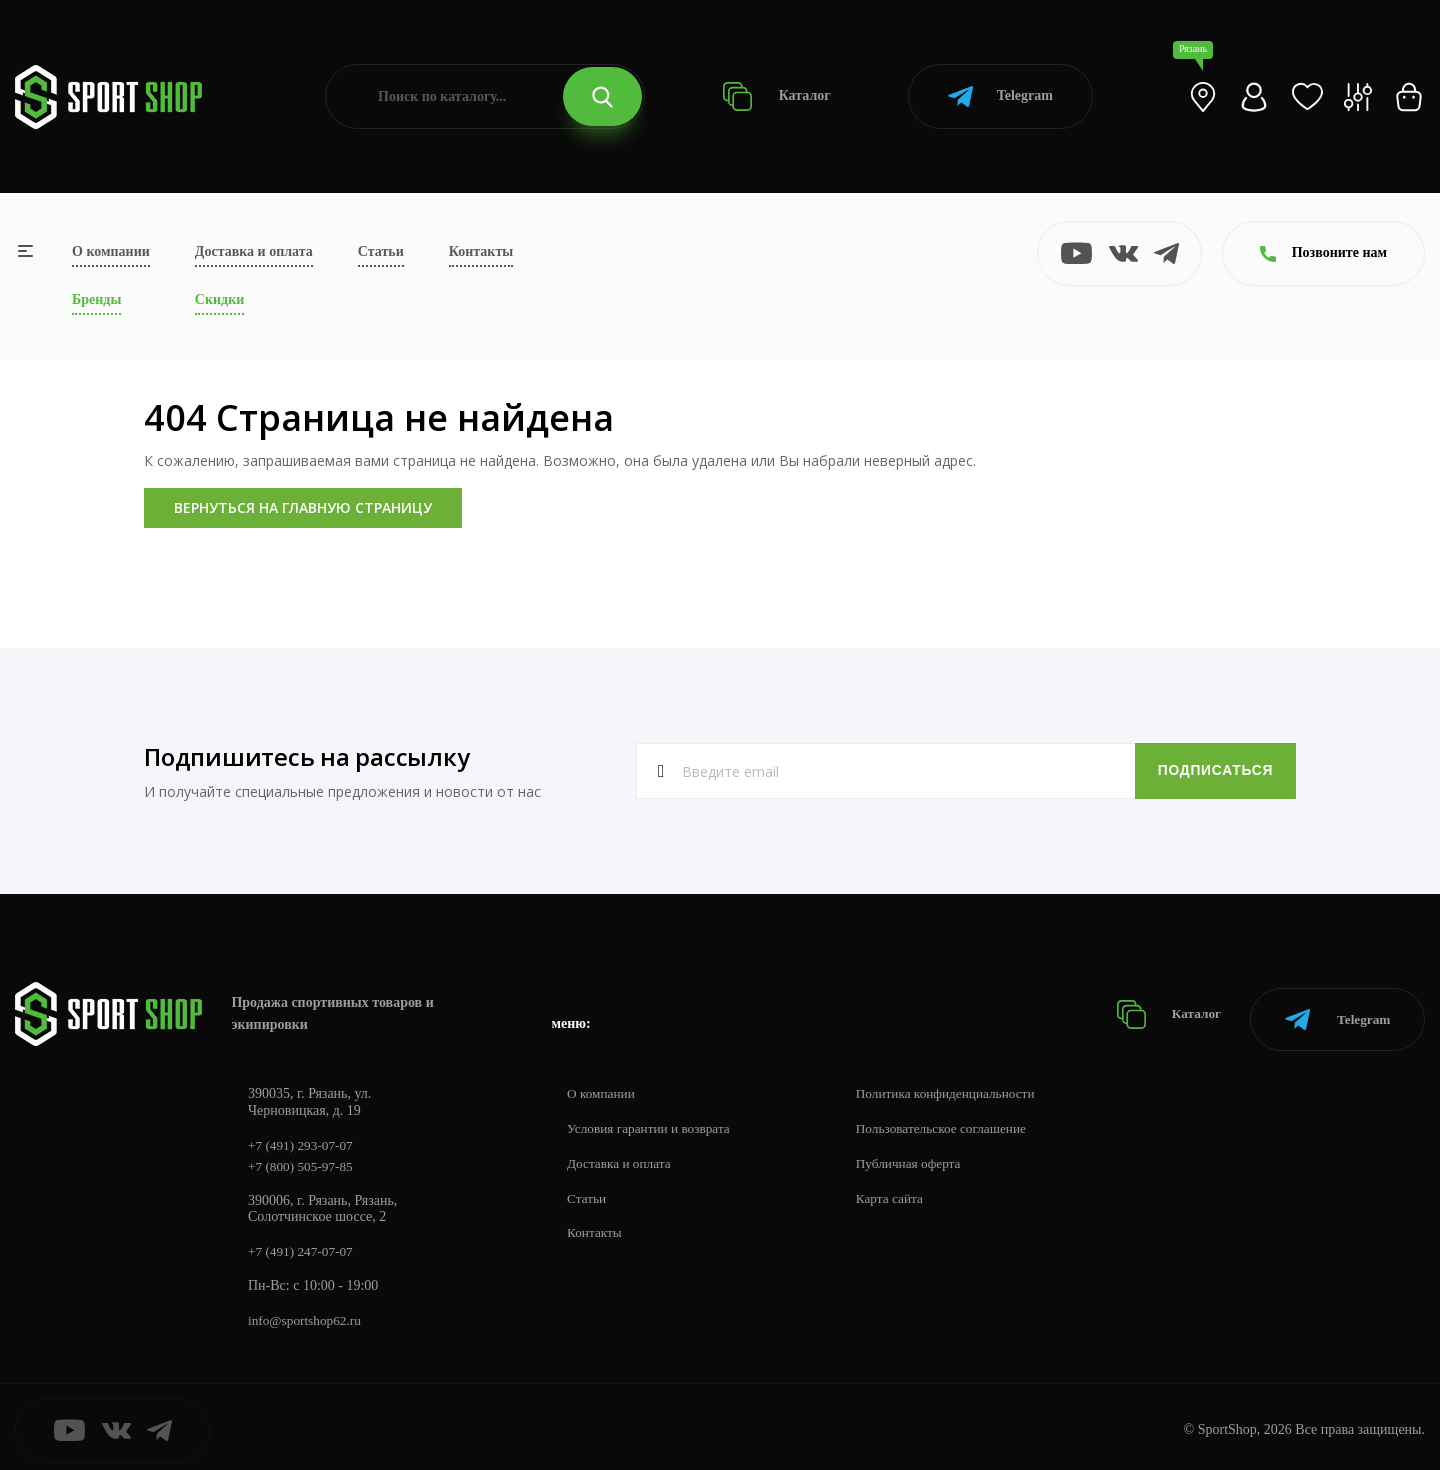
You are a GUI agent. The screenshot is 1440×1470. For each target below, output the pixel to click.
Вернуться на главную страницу (303, 507)
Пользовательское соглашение (956, 1119)
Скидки (219, 299)
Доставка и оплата (254, 251)
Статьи (381, 251)
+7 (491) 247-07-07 (303, 1244)
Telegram (1000, 96)
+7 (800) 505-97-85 (303, 1158)
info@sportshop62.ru (307, 1314)
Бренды (96, 299)
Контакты (481, 251)
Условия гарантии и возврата (653, 1119)
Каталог (776, 96)
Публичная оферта (921, 1154)
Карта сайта (901, 1189)
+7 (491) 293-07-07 (303, 1136)
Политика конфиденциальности (960, 1084)
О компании (111, 251)
